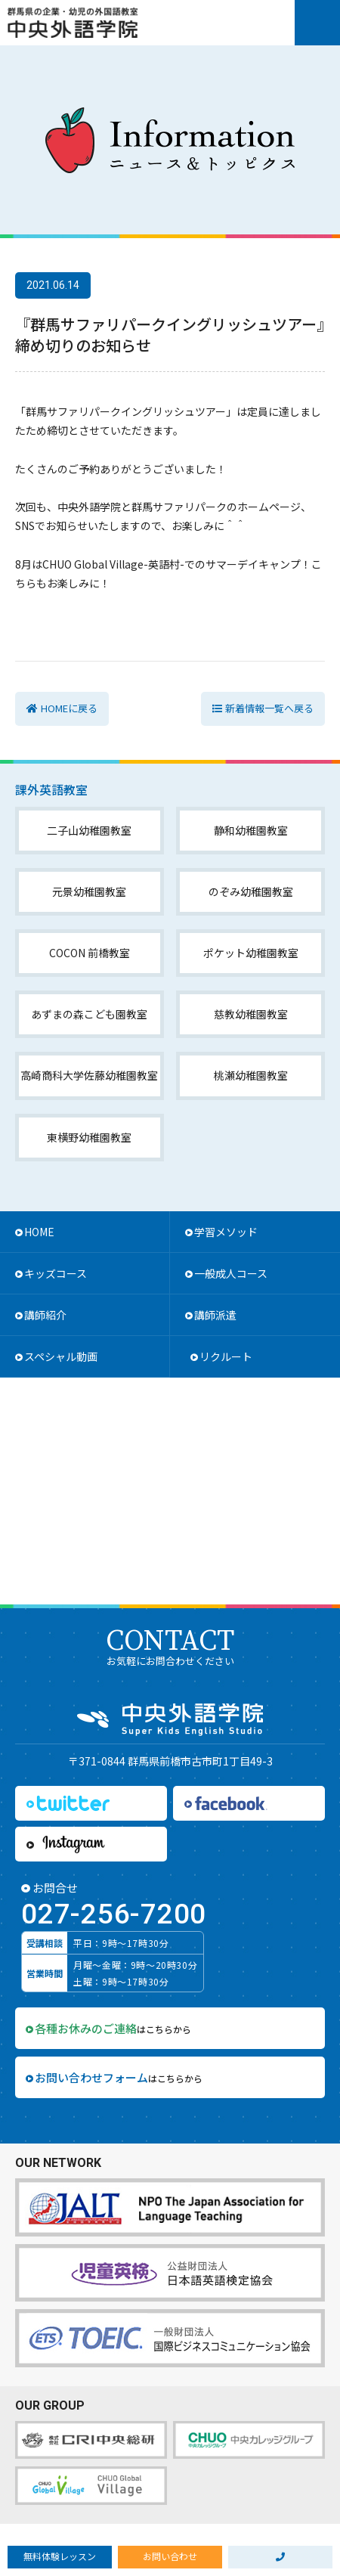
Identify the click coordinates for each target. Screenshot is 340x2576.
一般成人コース (230, 1273)
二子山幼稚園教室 (89, 830)
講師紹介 (45, 1314)
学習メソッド (226, 1231)
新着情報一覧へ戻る (269, 708)
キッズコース (55, 1273)
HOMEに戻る (69, 708)
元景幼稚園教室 (89, 891)
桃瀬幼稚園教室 (251, 1075)
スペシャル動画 (60, 1356)
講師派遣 (215, 1314)
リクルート (225, 1356)
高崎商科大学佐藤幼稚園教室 (89, 1075)
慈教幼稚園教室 (251, 1013)
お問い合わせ (170, 2556)
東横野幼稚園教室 (89, 1137)
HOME (39, 1231)
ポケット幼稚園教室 (250, 952)
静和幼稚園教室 (251, 830)
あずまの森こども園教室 (89, 1013)
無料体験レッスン (59, 2556)
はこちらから (113, 2028)
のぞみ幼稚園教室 (251, 891)
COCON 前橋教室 (89, 952)
